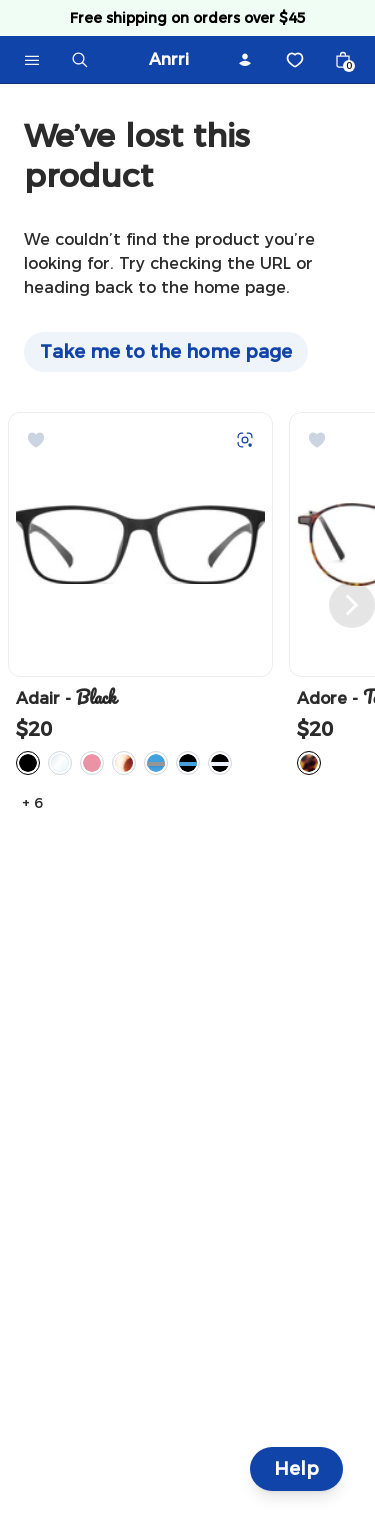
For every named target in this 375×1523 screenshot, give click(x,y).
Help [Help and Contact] (296, 1469)
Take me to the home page (166, 352)
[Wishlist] (295, 60)
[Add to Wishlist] (36, 440)
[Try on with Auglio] (245, 440)
